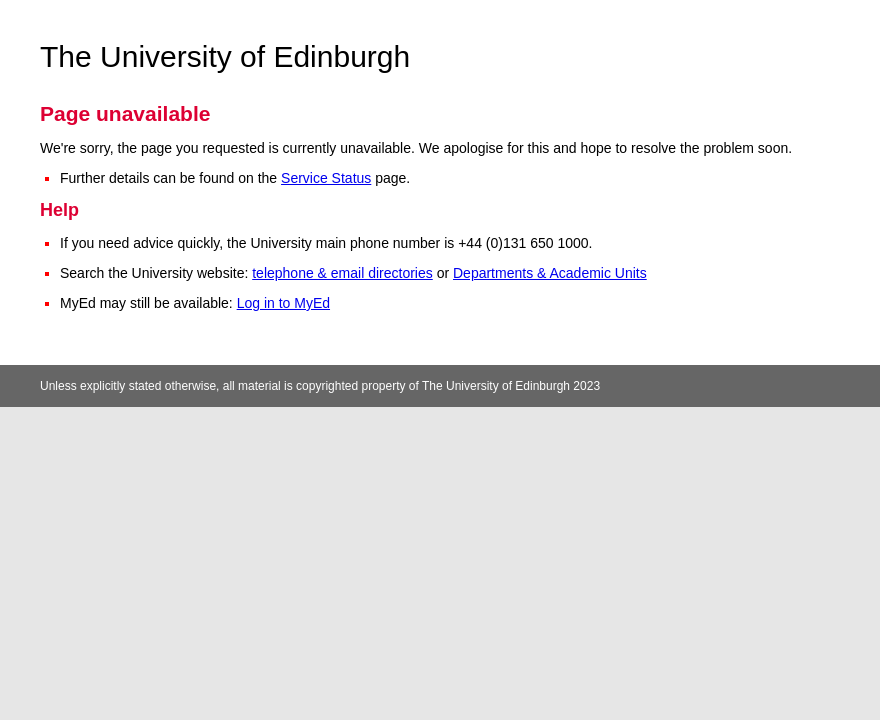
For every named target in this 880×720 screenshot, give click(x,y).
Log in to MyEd (283, 303)
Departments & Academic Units (550, 273)
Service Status (326, 178)
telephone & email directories (342, 273)
